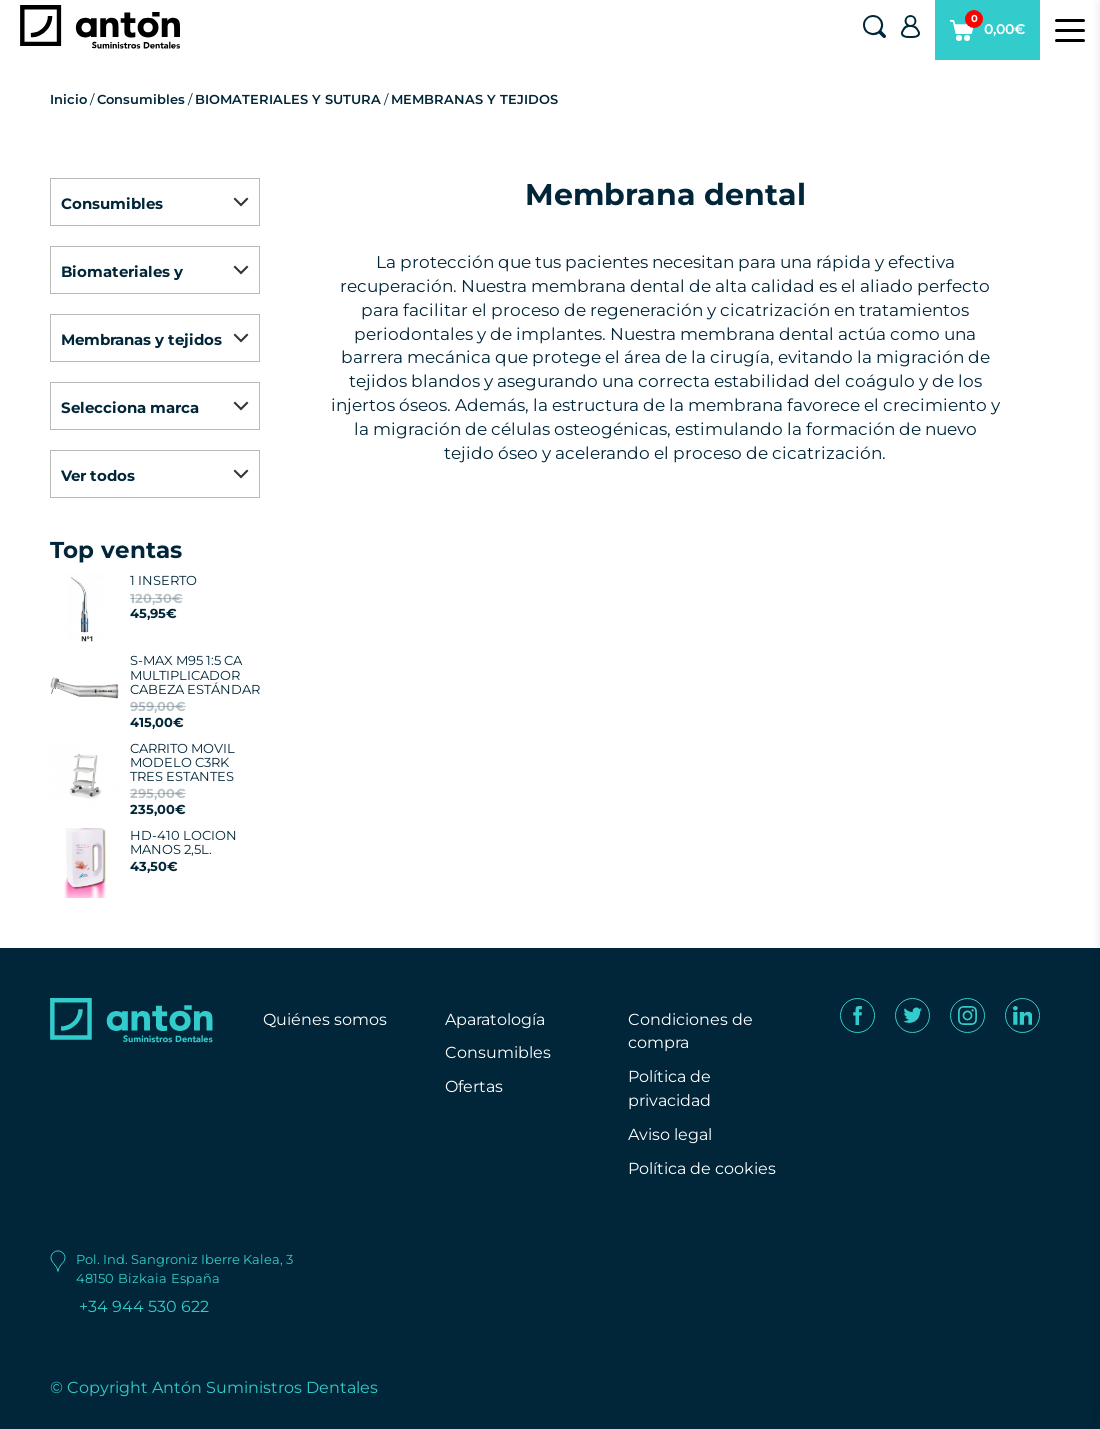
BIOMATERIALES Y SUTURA (288, 99)
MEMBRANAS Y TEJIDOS (474, 99)
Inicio (68, 99)
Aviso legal (670, 1134)
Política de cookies (702, 1168)
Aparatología (495, 1019)
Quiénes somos (325, 1019)
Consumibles (141, 99)
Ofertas (474, 1086)
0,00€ (987, 35)
